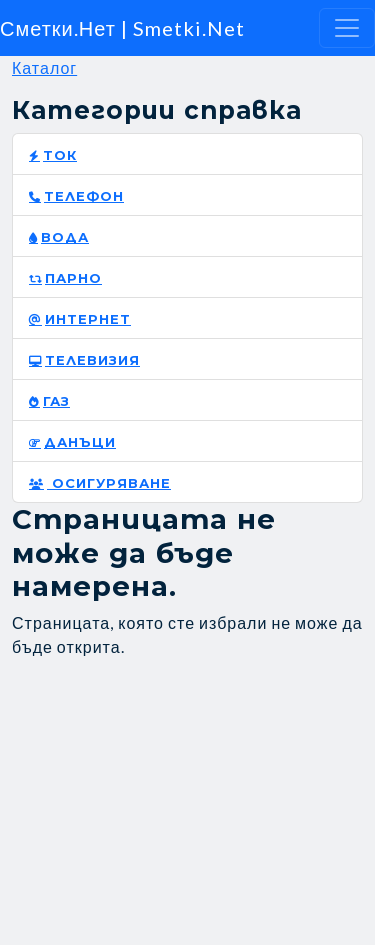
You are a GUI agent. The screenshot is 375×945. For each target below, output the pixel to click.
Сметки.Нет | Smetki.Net (122, 28)
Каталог (44, 67)
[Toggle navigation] (347, 28)
